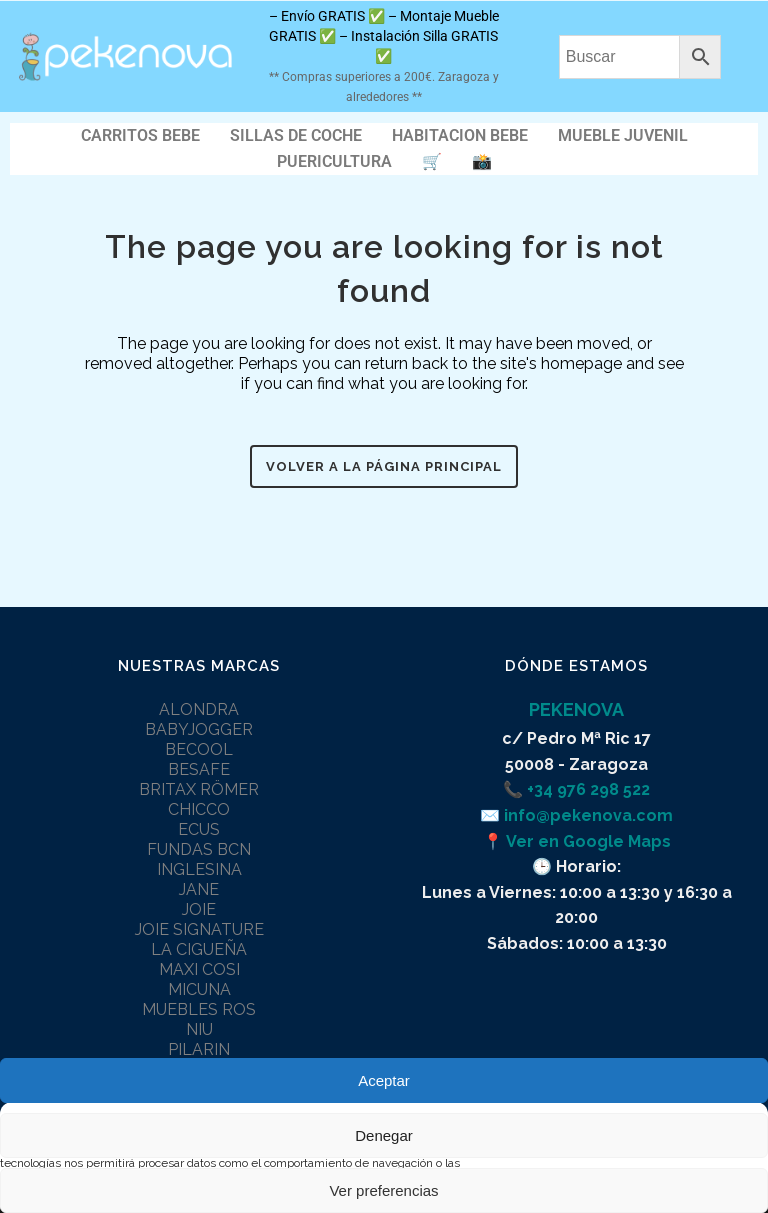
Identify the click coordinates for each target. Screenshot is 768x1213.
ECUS (199, 829)
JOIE (199, 909)
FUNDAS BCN (199, 849)
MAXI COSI (199, 969)
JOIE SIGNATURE (199, 929)
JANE (199, 889)
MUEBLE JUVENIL (623, 135)
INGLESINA (199, 869)
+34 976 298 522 (588, 789)
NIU (199, 1029)
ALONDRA (199, 709)
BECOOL (199, 749)
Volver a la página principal (384, 466)
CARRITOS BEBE (140, 135)
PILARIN (199, 1049)
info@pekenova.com (588, 815)
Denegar (384, 1135)
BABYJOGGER (199, 729)
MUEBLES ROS (199, 1009)
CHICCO (199, 809)
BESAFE (199, 769)
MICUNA (199, 989)
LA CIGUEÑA (199, 949)
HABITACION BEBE (460, 135)
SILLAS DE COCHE (296, 135)
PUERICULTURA (334, 161)
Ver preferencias (383, 1190)
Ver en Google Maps (588, 841)
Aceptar (384, 1080)
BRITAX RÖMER (199, 789)
